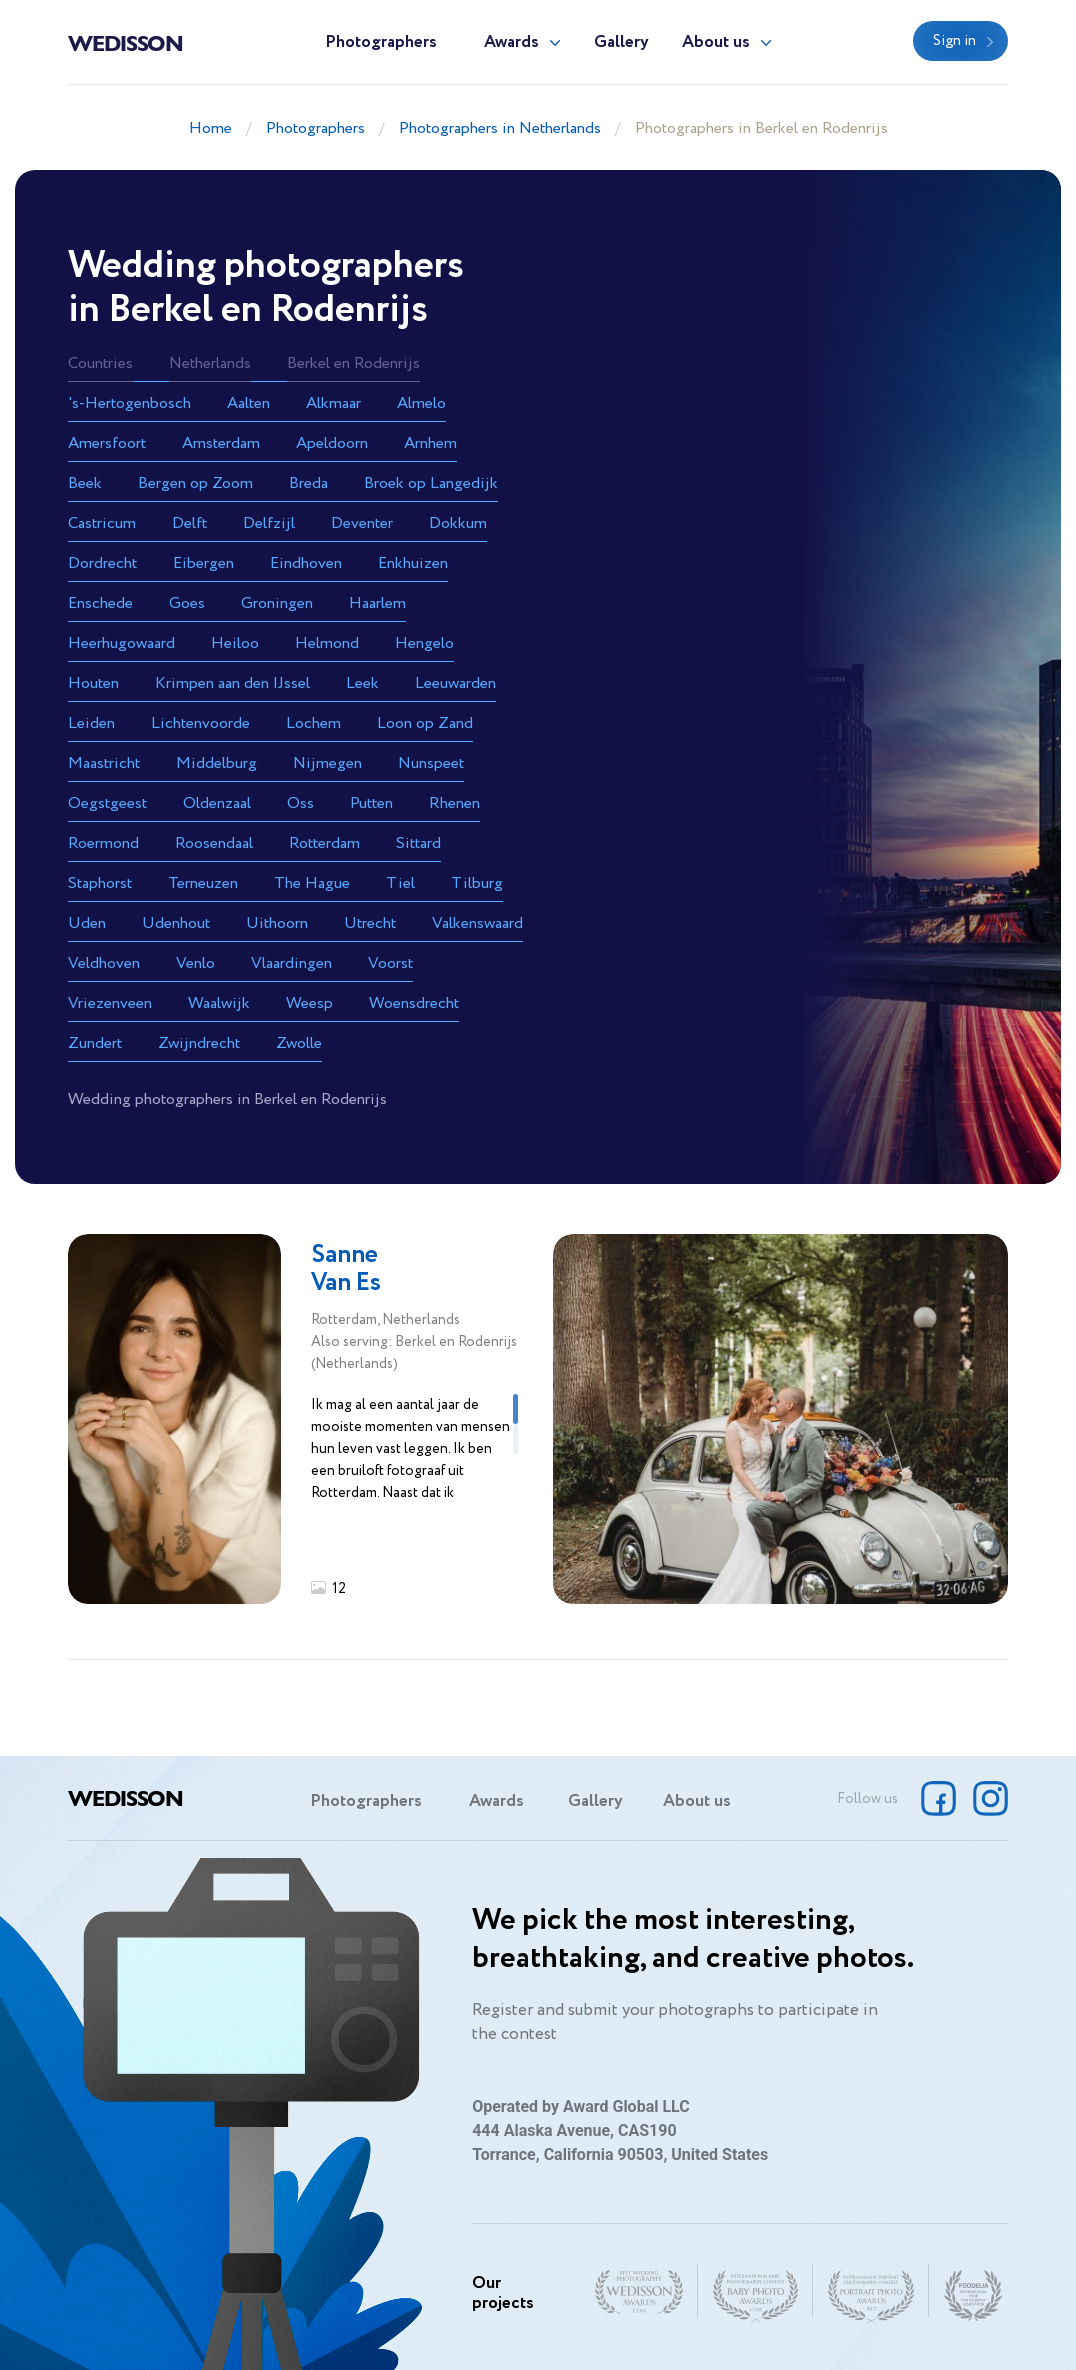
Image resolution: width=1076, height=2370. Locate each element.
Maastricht (104, 763)
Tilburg (477, 883)
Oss (300, 803)
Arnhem (430, 443)
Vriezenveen (110, 1003)
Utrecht (370, 923)
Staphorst (100, 883)
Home (210, 128)
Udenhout (176, 923)
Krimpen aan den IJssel (232, 683)
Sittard (418, 843)
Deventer (362, 523)
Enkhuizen (413, 563)
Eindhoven (306, 563)
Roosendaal (214, 843)
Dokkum (458, 523)
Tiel (400, 883)
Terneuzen (203, 883)
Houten (93, 683)
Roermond (103, 843)
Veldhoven (104, 963)
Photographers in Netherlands (500, 128)
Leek (362, 683)
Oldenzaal (217, 803)
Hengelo (424, 643)
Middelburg (216, 763)
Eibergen (203, 563)
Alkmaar (333, 403)
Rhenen (454, 803)
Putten (371, 803)
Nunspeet (431, 763)
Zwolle (299, 1043)
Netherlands (210, 363)
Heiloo (235, 643)
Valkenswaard (477, 923)
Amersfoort (107, 443)
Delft (189, 523)
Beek (85, 483)
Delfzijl (269, 523)
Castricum (102, 523)
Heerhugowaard (121, 643)
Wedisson (125, 42)
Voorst (390, 963)
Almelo (421, 403)
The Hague (312, 883)
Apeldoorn (332, 443)
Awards (511, 42)
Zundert (95, 1043)
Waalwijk (219, 1003)
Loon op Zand (425, 723)
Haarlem (377, 603)
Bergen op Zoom (195, 483)
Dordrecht (102, 563)
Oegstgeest (107, 803)
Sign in (954, 41)
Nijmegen (327, 763)
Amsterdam (221, 443)
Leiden (91, 723)
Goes (187, 603)
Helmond (327, 643)
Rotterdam (324, 843)
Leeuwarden (455, 683)
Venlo (195, 963)
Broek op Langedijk (431, 483)
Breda (308, 483)
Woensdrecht (414, 1003)
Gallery (621, 42)
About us (716, 42)
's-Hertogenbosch (129, 403)
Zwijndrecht (199, 1043)
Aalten (248, 403)
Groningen (277, 603)
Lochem (313, 723)
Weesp (309, 1003)
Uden (87, 923)
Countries (100, 363)
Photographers (381, 42)
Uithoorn (277, 923)
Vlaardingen (291, 963)
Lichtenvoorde (200, 723)
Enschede (100, 603)
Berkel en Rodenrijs (353, 363)
